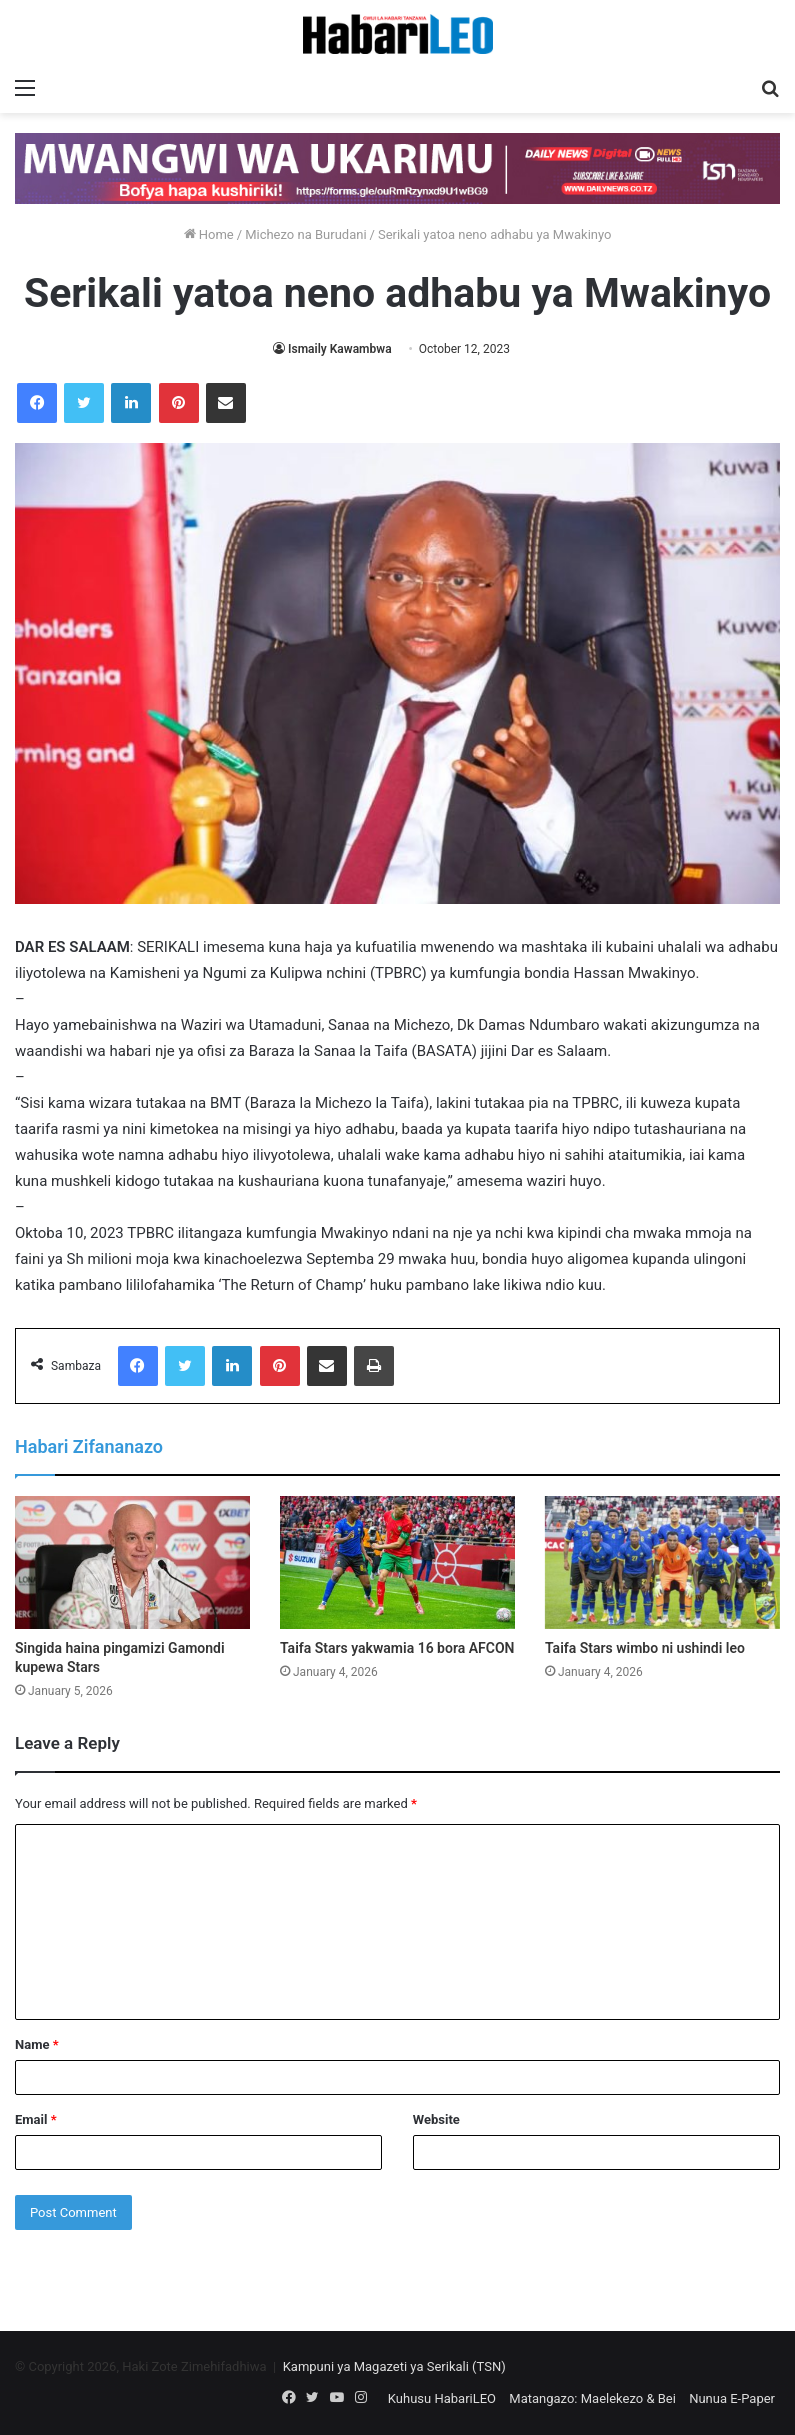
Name (37, 2044)
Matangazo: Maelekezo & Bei (592, 2398)
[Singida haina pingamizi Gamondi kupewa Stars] (132, 1562)
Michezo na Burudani (305, 234)
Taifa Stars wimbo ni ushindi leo (645, 1648)
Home (209, 234)
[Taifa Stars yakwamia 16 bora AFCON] (397, 1562)
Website (436, 2119)
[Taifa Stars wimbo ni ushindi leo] (662, 1562)
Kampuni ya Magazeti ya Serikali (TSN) (394, 2366)
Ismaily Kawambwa (340, 349)
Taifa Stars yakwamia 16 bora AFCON (397, 1648)
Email (36, 2119)
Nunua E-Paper (732, 2398)
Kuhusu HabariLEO (442, 2398)
